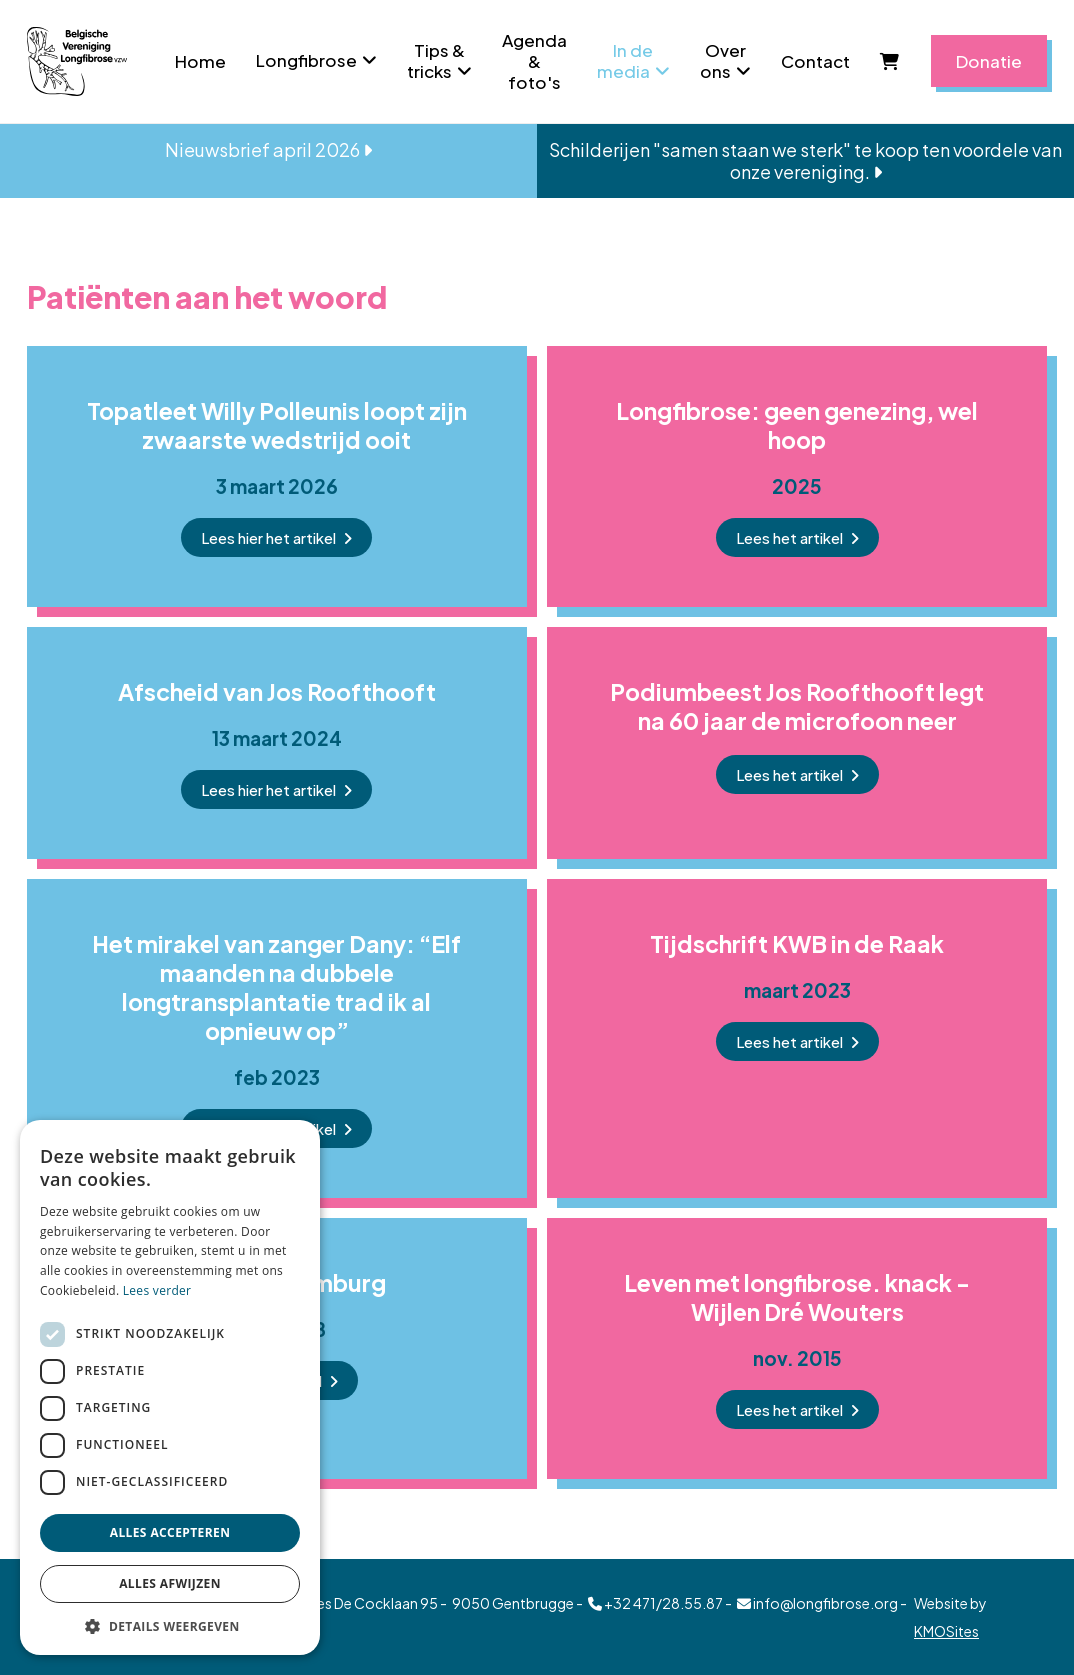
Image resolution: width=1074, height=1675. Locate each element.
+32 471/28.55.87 (655, 1603)
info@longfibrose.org (817, 1603)
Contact (815, 61)
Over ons (723, 60)
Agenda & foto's (534, 61)
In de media (625, 60)
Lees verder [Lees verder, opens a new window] (157, 1290)
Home (200, 61)
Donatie (989, 61)
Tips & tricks (436, 60)
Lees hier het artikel (268, 537)
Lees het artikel (789, 537)
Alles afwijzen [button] (170, 1583)
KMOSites (946, 1631)
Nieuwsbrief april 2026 (268, 149)
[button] (170, 1625)
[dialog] (170, 1387)
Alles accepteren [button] (170, 1532)
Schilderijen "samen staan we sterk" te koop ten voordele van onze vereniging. (805, 160)
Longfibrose (306, 60)
